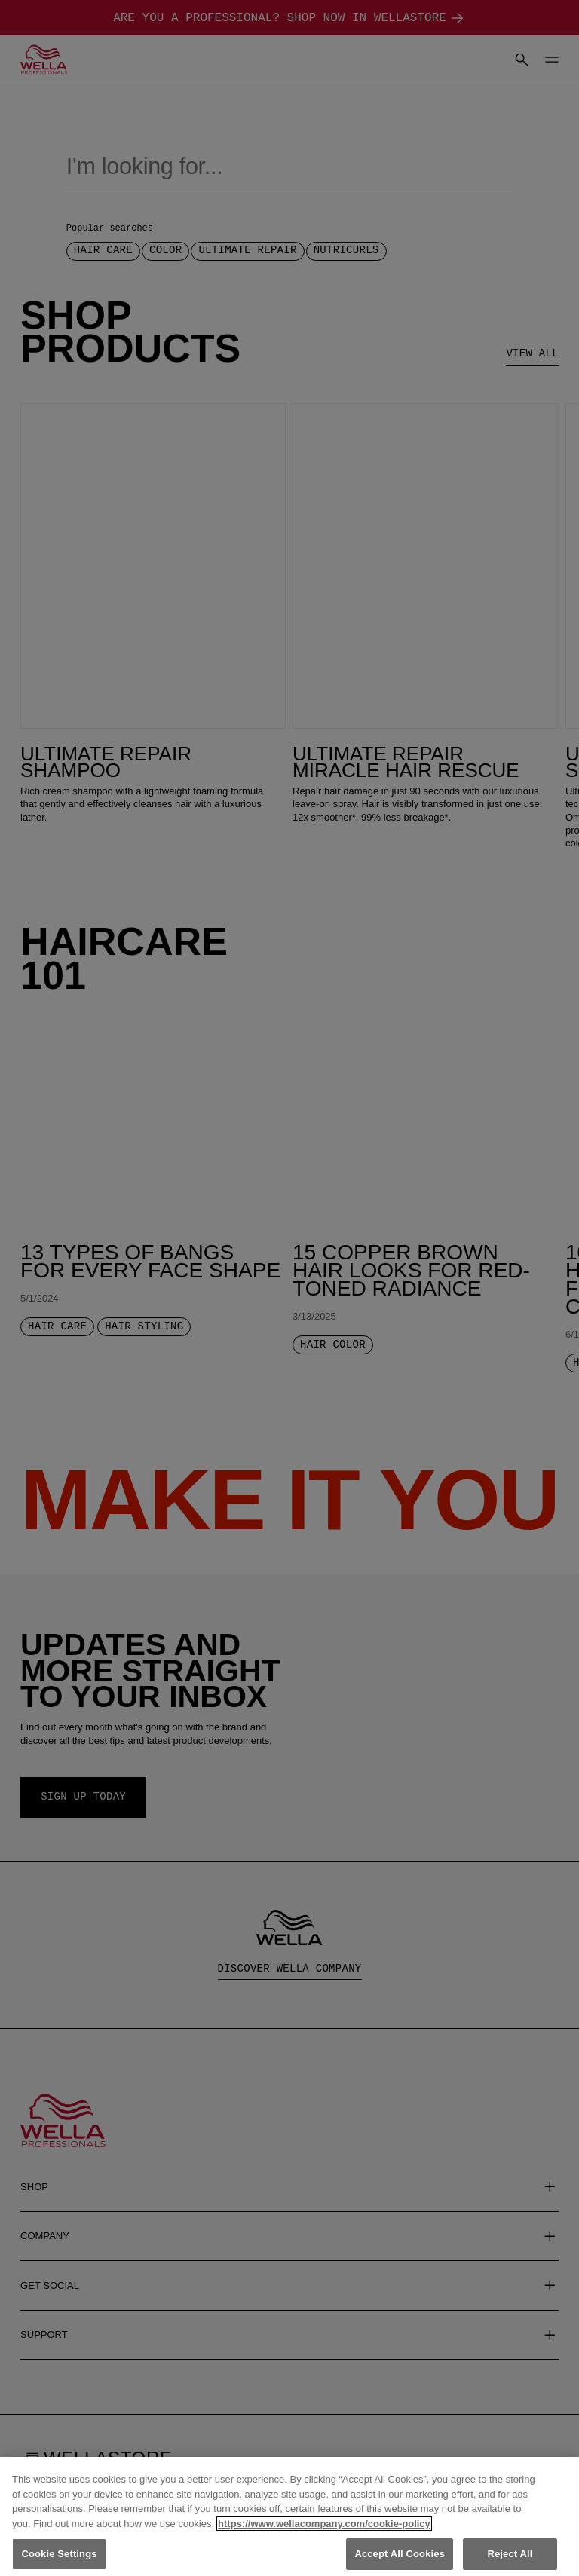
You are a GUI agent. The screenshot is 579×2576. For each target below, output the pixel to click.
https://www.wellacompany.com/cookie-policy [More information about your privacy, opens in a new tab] (324, 2536)
